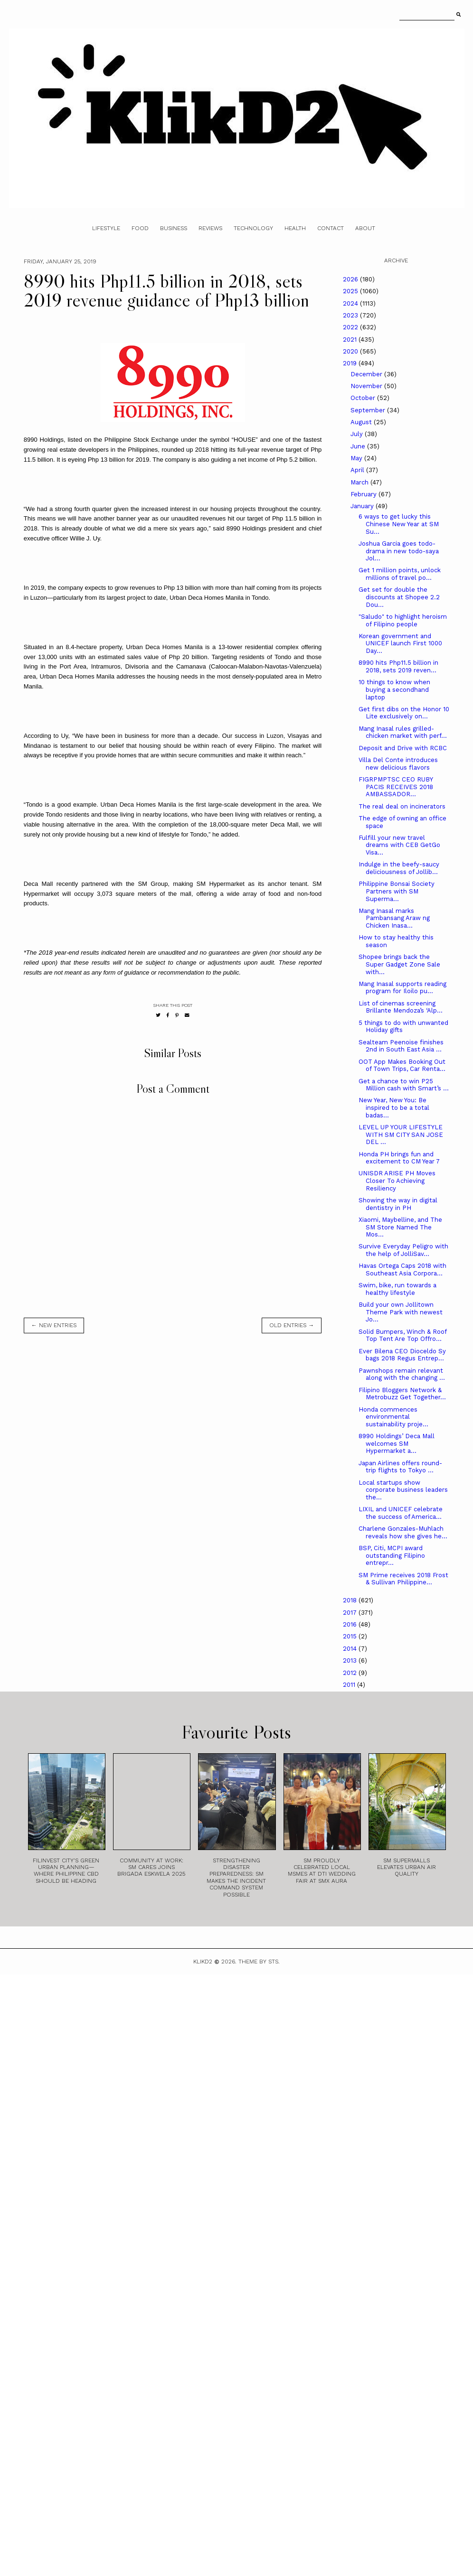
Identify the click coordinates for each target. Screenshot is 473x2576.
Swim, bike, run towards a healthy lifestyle (397, 1289)
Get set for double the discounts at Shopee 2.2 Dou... (399, 597)
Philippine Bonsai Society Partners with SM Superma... (397, 891)
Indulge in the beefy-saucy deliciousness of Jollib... (399, 868)
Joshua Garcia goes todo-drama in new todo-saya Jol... (399, 551)
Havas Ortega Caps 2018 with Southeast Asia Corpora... (402, 1269)
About (365, 228)
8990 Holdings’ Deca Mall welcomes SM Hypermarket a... (397, 1443)
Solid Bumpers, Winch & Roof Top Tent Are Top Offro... (402, 1335)
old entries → (291, 1325)
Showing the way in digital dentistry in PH (398, 1204)
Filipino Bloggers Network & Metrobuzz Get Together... (402, 1393)
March (360, 482)
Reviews (210, 228)
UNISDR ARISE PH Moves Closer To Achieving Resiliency (397, 1180)
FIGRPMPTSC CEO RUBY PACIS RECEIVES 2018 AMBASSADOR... (396, 787)
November (367, 386)
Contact (330, 228)
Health (295, 228)
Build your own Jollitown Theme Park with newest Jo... (401, 1312)
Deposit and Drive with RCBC (403, 748)
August (362, 422)
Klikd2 (202, 1961)
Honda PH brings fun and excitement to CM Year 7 (399, 1158)
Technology (253, 228)
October (363, 397)
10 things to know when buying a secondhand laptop (394, 689)
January (363, 506)
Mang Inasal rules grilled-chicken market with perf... (403, 732)
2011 (350, 1684)
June (358, 446)
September (368, 410)
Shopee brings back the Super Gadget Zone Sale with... (399, 964)
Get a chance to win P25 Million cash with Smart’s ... (404, 1085)
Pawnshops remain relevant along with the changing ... (402, 1374)
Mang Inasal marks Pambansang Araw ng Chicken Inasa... (394, 918)
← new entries (53, 1325)
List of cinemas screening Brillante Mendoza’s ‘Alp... (401, 1007)
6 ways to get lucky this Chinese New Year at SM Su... (399, 524)
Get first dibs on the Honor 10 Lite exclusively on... (404, 713)
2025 (351, 291)
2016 (351, 1624)
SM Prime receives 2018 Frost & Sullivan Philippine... (403, 1579)
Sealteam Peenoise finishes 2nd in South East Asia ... (401, 1046)
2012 (351, 1672)
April (358, 470)
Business (173, 228)
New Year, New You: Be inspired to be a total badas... (394, 1107)
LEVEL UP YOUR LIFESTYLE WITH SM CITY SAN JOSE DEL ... (401, 1134)
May (357, 458)
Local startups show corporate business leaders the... (403, 1490)
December (367, 374)
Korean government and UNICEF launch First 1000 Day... (400, 643)
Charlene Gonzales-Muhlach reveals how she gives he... (403, 1532)
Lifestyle (106, 228)
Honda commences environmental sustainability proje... (393, 1417)
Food (140, 228)
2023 (351, 315)
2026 (351, 279)
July (357, 433)
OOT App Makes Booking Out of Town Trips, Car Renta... (402, 1065)
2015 (351, 1636)
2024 (351, 303)
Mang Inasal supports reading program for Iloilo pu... (402, 987)
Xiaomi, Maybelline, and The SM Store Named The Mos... (400, 1227)
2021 (351, 339)
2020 (351, 351)
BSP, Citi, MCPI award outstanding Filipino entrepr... (392, 1555)
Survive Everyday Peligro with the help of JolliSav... (403, 1250)
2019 (351, 363)
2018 (351, 1600)
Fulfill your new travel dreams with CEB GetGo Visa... (399, 845)
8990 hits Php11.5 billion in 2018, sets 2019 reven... (398, 666)
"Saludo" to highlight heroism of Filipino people (403, 620)
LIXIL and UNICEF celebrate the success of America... (401, 1513)
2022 (351, 327)
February (364, 494)
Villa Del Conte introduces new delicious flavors (398, 763)
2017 (351, 1612)
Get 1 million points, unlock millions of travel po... (400, 574)
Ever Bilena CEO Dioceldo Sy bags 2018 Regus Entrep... (402, 1355)
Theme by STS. (259, 1961)
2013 (351, 1660)
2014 (351, 1648)
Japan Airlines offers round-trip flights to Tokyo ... (400, 1467)
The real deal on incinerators (402, 806)
